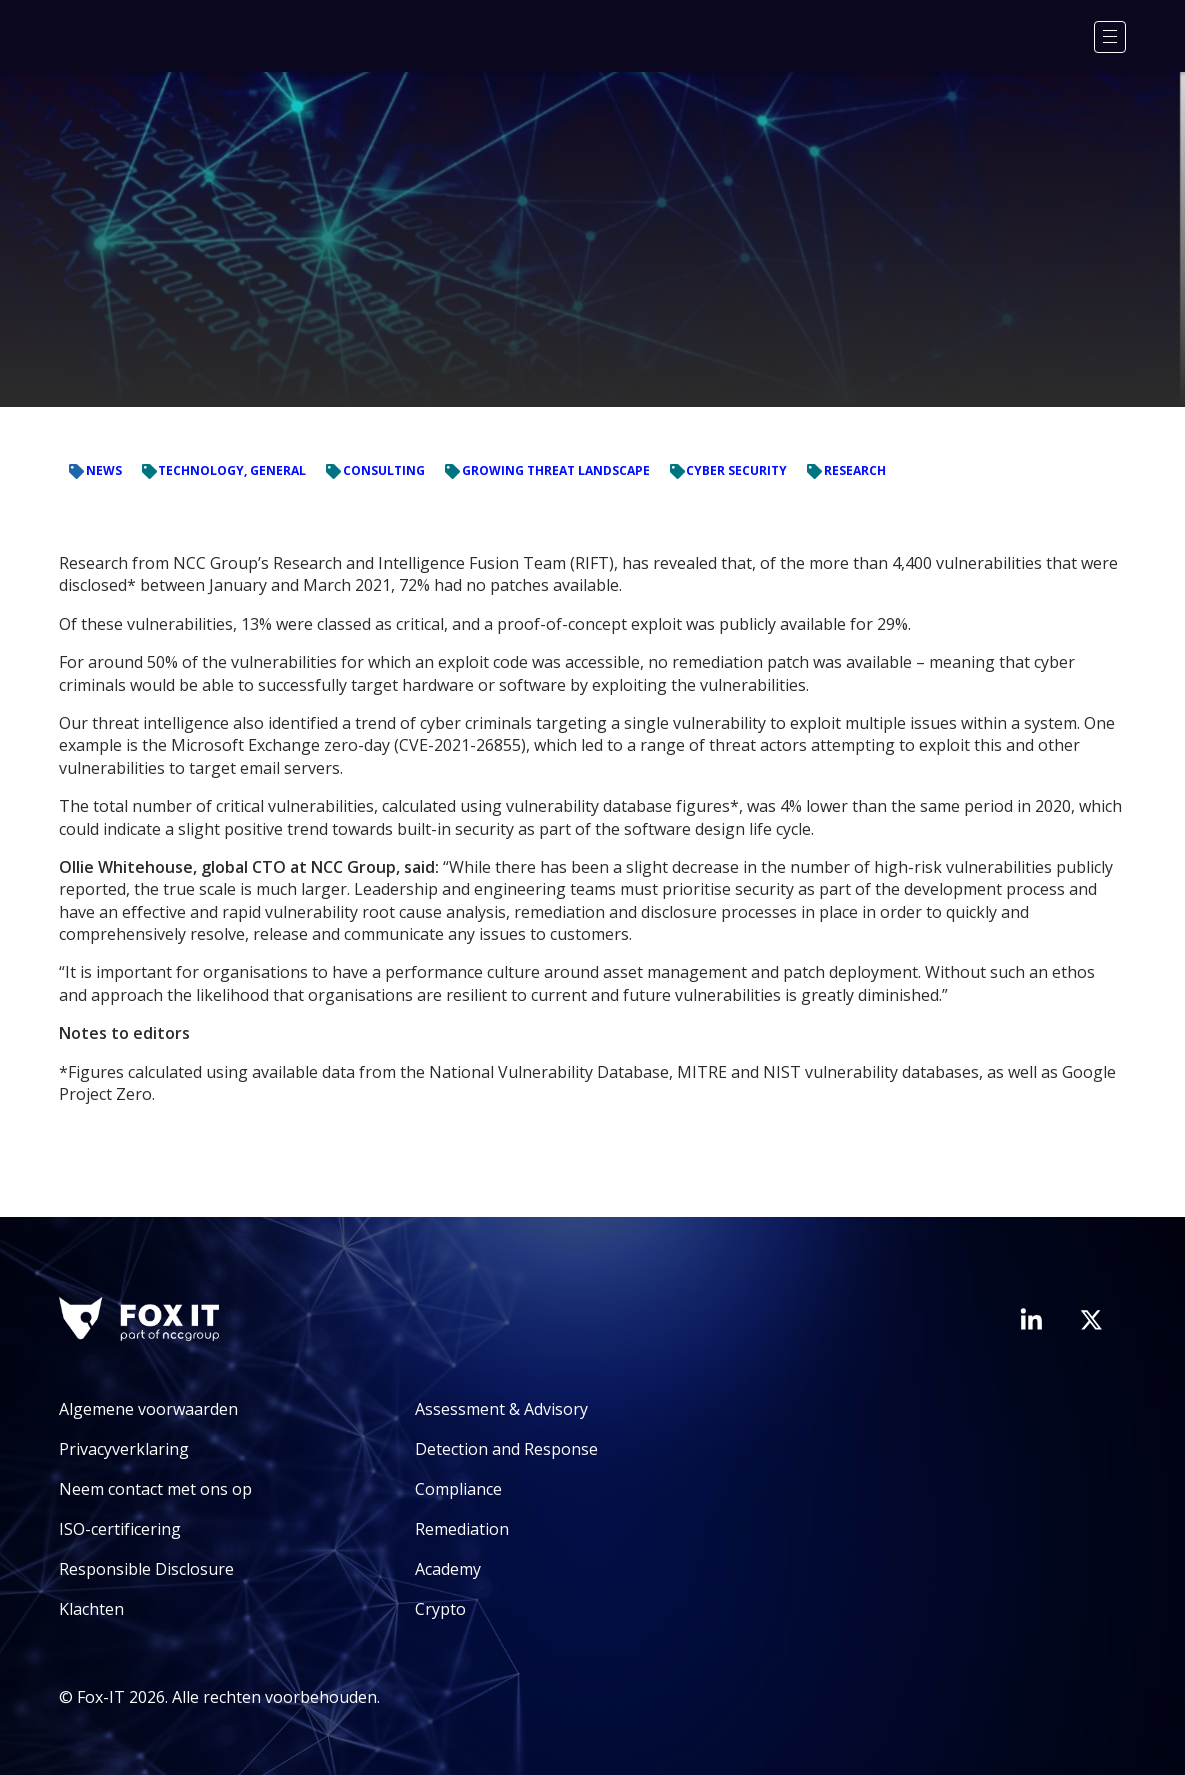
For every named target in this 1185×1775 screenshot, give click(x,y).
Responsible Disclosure (146, 1569)
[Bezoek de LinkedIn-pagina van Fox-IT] (1031, 1319)
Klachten (91, 1609)
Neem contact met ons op (155, 1489)
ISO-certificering (120, 1529)
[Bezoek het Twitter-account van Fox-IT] (1091, 1320)
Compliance (458, 1489)
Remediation (462, 1529)
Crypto (440, 1609)
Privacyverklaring (124, 1449)
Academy (448, 1569)
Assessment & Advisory (501, 1409)
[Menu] (1110, 37)
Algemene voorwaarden (148, 1409)
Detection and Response (506, 1449)
